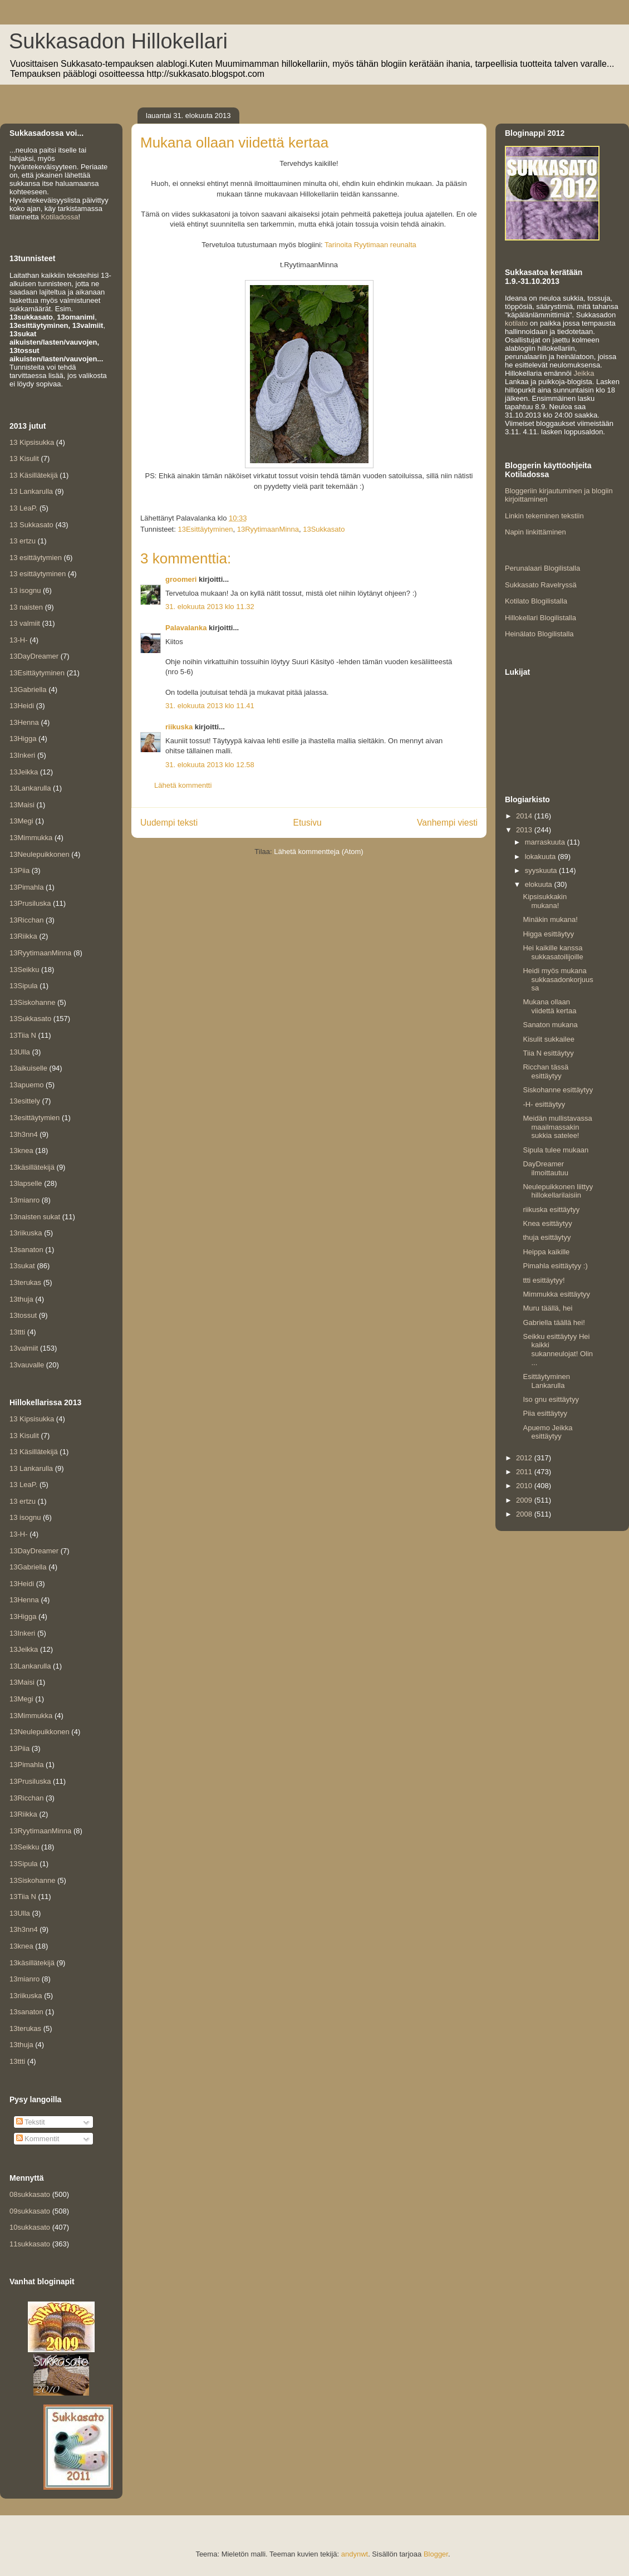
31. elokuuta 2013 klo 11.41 (209, 705)
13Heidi (21, 705)
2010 (525, 1485)
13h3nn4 (23, 1134)
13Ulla (19, 1052)
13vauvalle (26, 1365)
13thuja (21, 1299)
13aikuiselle (28, 1068)
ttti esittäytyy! (543, 1280)
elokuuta (539, 884)
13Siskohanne (32, 1002)
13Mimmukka (30, 837)
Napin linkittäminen (535, 532)
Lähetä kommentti (183, 785)
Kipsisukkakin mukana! (545, 901)
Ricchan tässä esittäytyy (545, 1071)
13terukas (25, 1282)
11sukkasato (29, 2244)
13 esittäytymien (35, 557)
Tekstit (30, 2122)
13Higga (22, 738)
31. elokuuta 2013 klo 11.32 (209, 606)
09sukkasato (29, 2211)
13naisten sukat (34, 1217)
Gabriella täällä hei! (553, 1322)
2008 (525, 1514)
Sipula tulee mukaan (555, 1150)
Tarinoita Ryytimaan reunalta (370, 245)
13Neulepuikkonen (39, 854)
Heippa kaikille (546, 1252)
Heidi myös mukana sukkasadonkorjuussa (558, 979)
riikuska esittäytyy (551, 1209)
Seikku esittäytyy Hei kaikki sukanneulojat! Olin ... (558, 1349)
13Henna (24, 722)
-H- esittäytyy (544, 1104)
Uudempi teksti (169, 822)
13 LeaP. (23, 508)
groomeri (180, 579)
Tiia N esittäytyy (548, 1053)
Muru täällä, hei (547, 1308)
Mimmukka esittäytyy (556, 1294)
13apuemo (26, 1085)
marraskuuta (546, 842)
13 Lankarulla (31, 491)
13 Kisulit (24, 458)
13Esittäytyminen (205, 529)
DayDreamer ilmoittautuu (545, 1168)
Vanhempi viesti (447, 822)
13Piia (19, 870)
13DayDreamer (33, 656)
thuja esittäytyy (547, 1237)
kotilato (516, 323)
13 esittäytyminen (37, 574)
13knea (21, 1150)
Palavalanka (186, 628)
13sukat (22, 1266)
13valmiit (23, 1348)
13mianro (24, 1200)
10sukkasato (29, 2227)
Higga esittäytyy (548, 934)
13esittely (24, 1101)
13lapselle (25, 1183)
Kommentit (38, 2139)
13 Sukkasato (31, 525)
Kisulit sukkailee (548, 1039)
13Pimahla (26, 887)
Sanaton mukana (550, 1024)
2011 (525, 1472)
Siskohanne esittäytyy (558, 1090)
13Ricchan (26, 920)
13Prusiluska (30, 903)
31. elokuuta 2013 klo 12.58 (209, 764)
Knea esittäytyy (547, 1223)
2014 (525, 816)
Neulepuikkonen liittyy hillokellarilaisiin (558, 1191)
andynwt (354, 2554)
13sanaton (26, 1249)
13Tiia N (22, 1035)
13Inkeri (22, 755)
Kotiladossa (59, 217)
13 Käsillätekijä (33, 475)
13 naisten (26, 607)
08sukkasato (29, 2194)
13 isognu (25, 590)
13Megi (21, 821)
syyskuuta (542, 870)
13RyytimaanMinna (268, 529)
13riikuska (25, 1233)
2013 (525, 830)
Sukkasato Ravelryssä (541, 585)
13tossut (23, 1315)
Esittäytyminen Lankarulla (546, 1381)
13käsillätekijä (32, 1167)
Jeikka (584, 373)
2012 (525, 1458)
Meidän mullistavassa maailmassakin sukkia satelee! (557, 1127)
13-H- (18, 640)
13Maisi (22, 805)
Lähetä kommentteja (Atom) (318, 851)
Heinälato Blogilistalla (539, 634)
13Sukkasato (324, 529)
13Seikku (24, 969)
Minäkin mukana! (550, 919)
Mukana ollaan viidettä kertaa (549, 1006)
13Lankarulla (30, 788)
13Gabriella (28, 689)
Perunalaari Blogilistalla (542, 568)
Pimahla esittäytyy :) (555, 1266)
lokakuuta (541, 856)
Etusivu (307, 822)
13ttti (17, 1332)
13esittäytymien (34, 1117)
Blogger (436, 2554)
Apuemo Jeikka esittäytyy (547, 1432)
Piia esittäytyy (545, 1413)
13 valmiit (24, 623)
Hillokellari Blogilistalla (540, 618)
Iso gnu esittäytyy (550, 1399)
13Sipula (23, 986)
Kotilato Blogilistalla (536, 601)
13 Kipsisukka (31, 442)
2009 (525, 1500)
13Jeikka (23, 772)
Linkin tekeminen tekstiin (544, 516)
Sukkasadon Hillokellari (118, 41)
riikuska (179, 727)
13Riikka (23, 936)
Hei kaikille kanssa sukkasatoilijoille (553, 952)
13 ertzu (22, 541)
